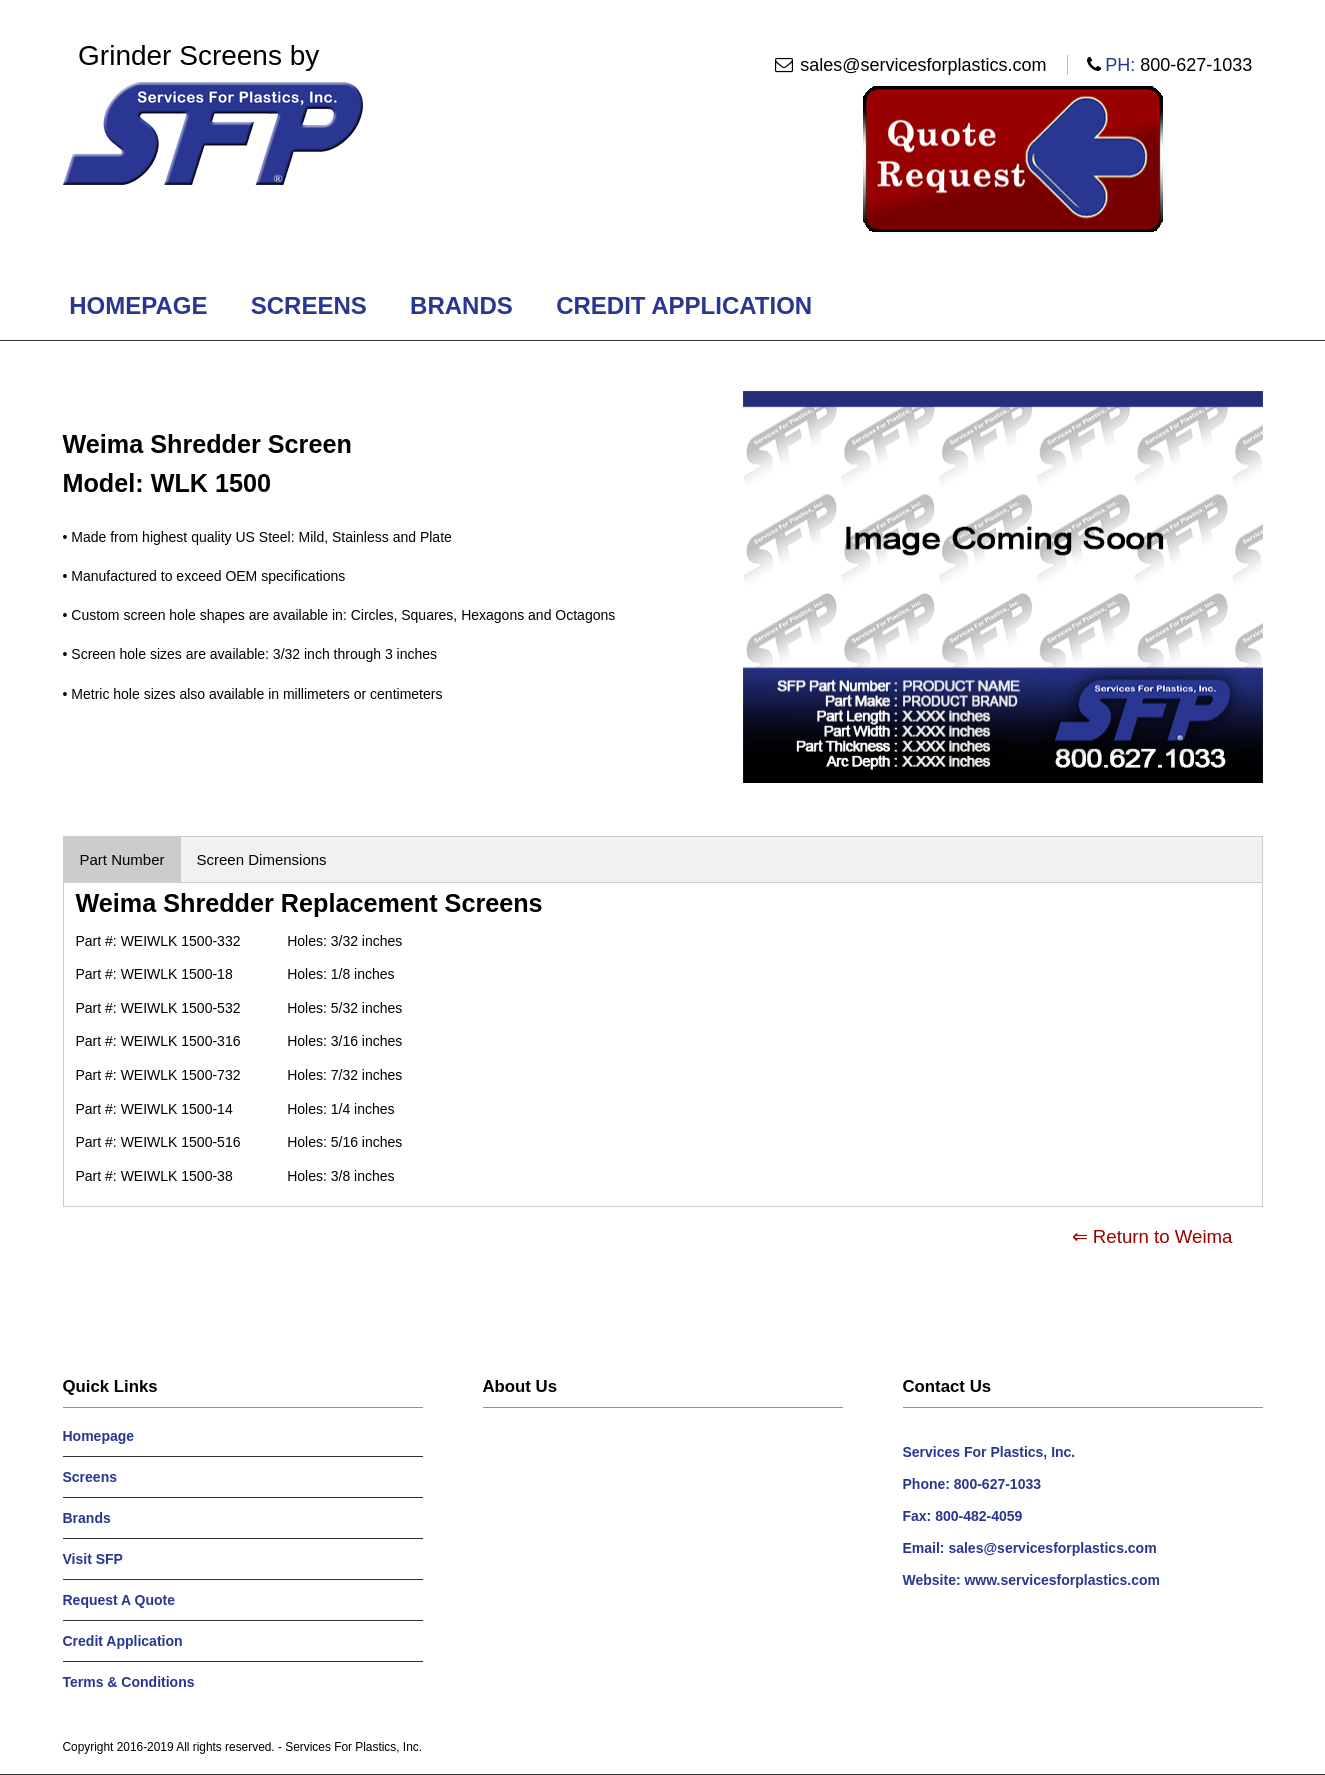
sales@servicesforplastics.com (923, 65)
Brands (461, 305)
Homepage (139, 305)
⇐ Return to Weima (1152, 1236)
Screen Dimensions (262, 859)
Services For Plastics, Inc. (353, 1747)
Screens (308, 305)
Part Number (122, 859)
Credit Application (683, 305)
